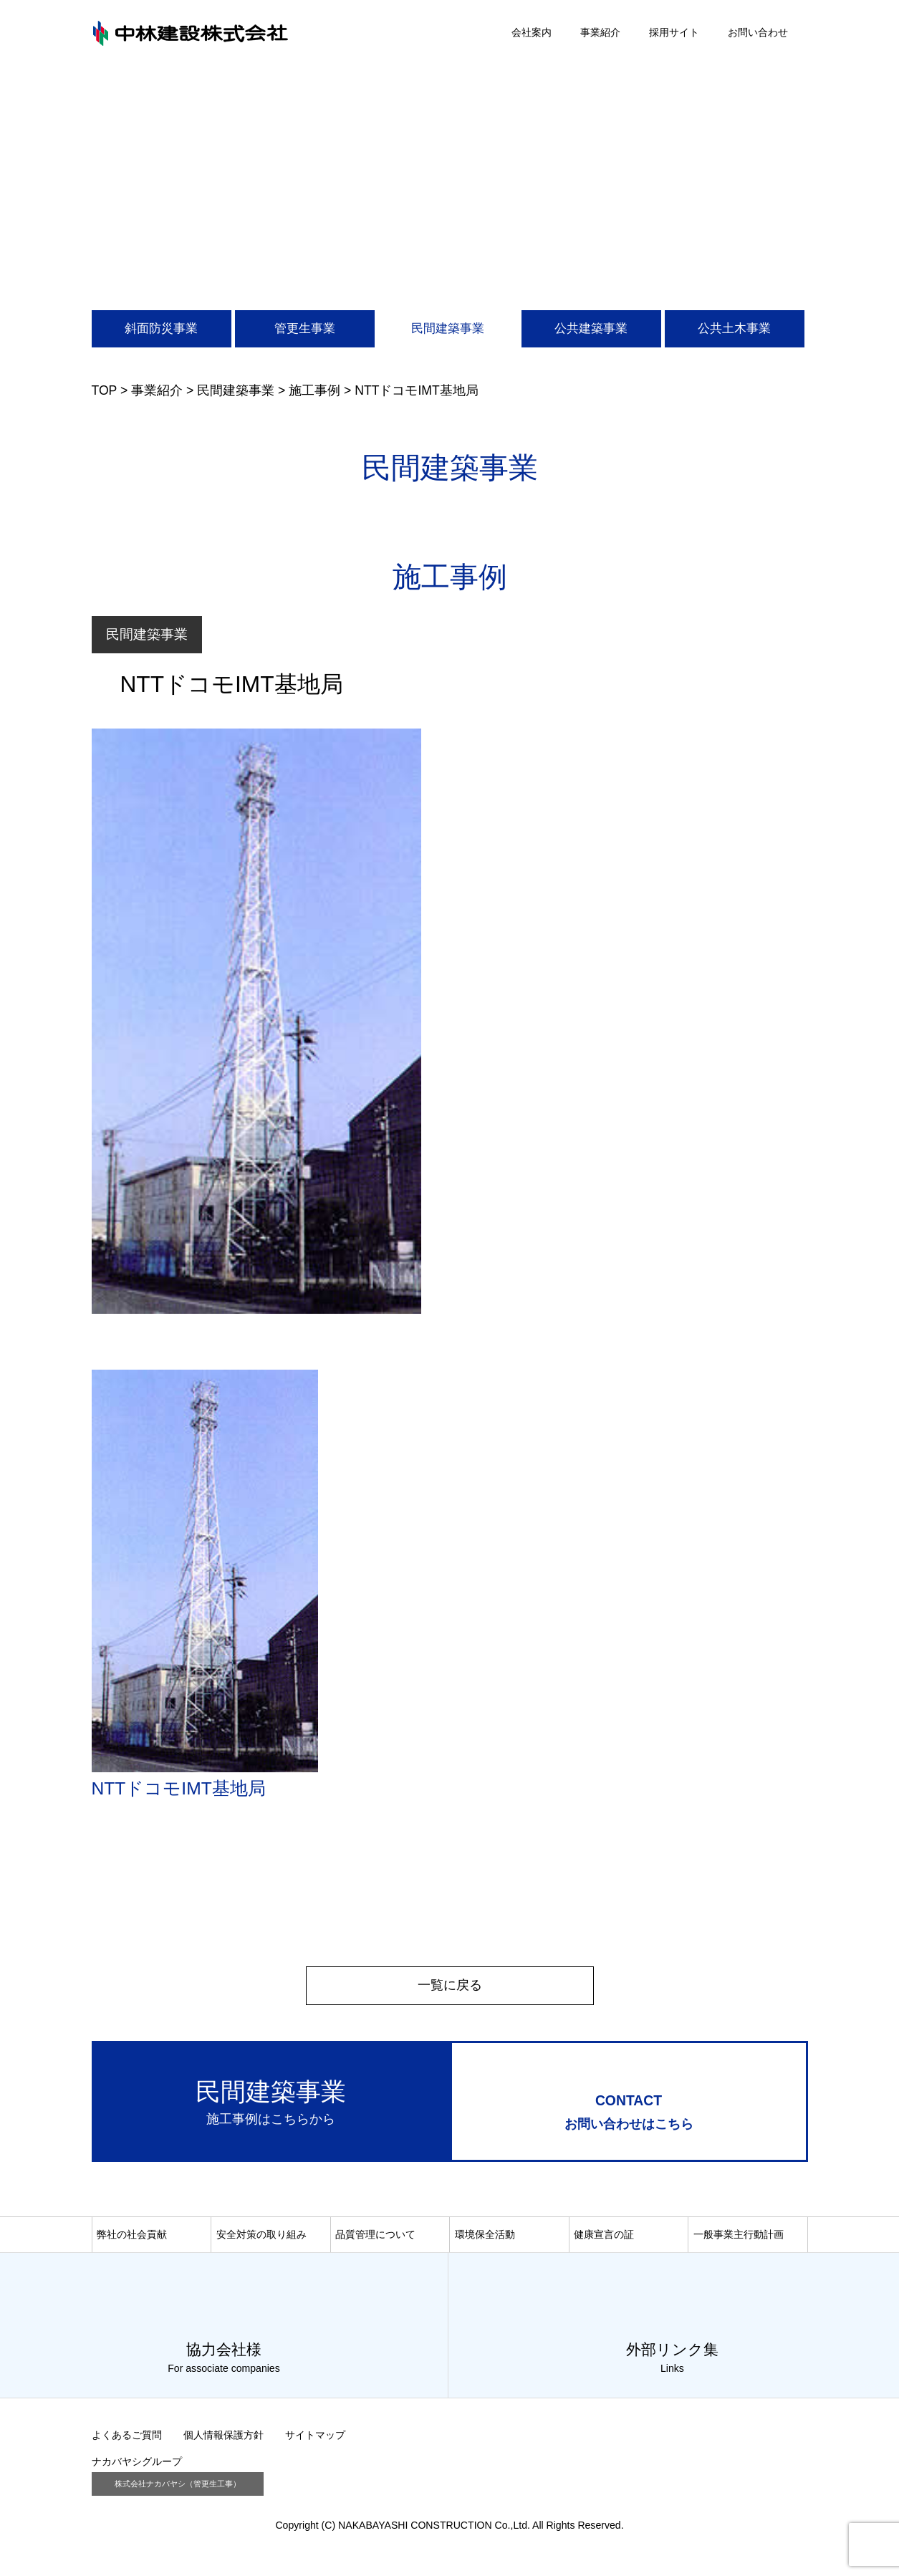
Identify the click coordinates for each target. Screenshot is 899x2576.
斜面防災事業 (161, 328)
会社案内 (531, 32)
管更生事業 (304, 328)
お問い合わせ (758, 32)
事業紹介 (600, 32)
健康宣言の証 (604, 2238)
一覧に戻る (450, 1985)
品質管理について (375, 2238)
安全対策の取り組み (261, 2238)
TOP (104, 390)
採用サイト (674, 32)
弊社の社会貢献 (132, 2238)
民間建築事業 (447, 328)
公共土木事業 (734, 328)
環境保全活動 (485, 2238)
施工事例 (314, 390)
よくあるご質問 (127, 2439)
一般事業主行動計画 (738, 2238)
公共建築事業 (591, 328)
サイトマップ (315, 2439)
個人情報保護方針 (223, 2439)
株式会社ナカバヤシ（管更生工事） (178, 2488)
